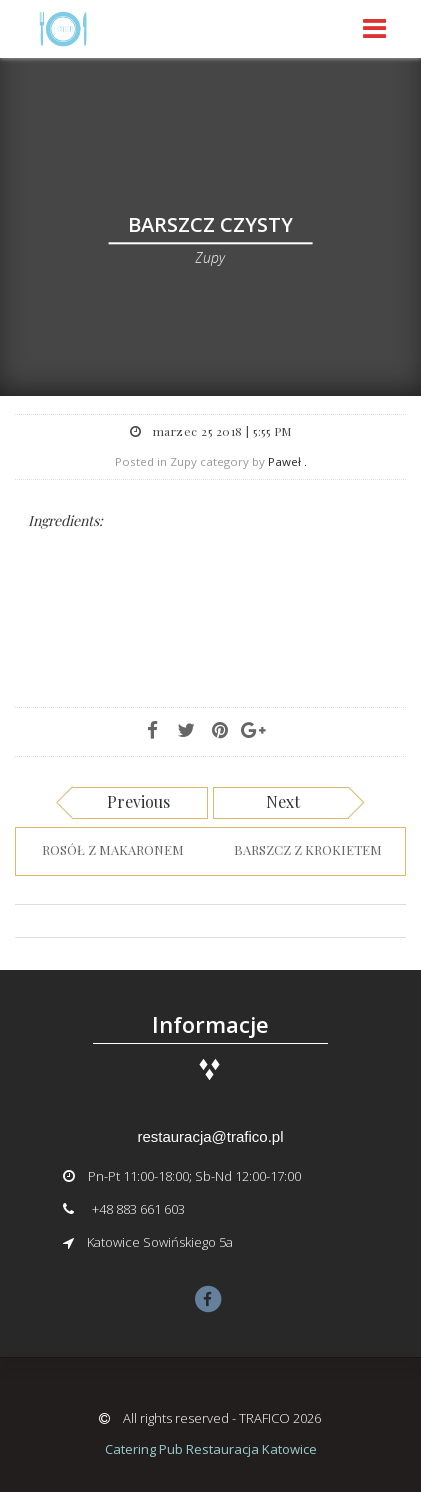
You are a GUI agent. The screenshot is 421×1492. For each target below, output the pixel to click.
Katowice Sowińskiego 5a (160, 1242)
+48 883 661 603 (138, 1209)
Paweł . (287, 461)
